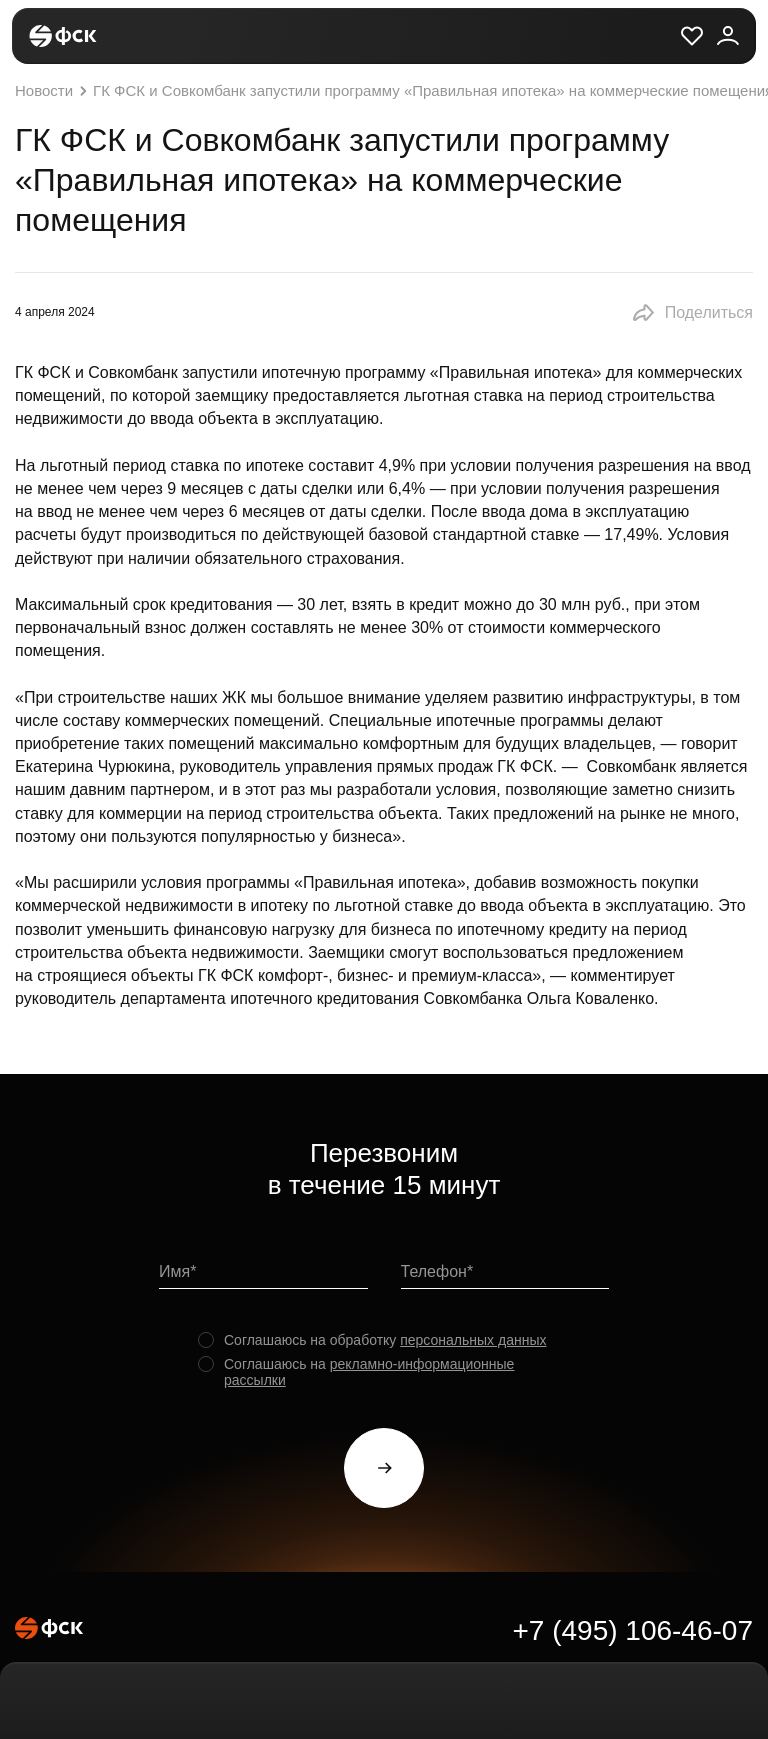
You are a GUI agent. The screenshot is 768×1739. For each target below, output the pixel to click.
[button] (692, 313)
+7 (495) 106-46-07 (632, 1630)
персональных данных (473, 1340)
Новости (53, 91)
